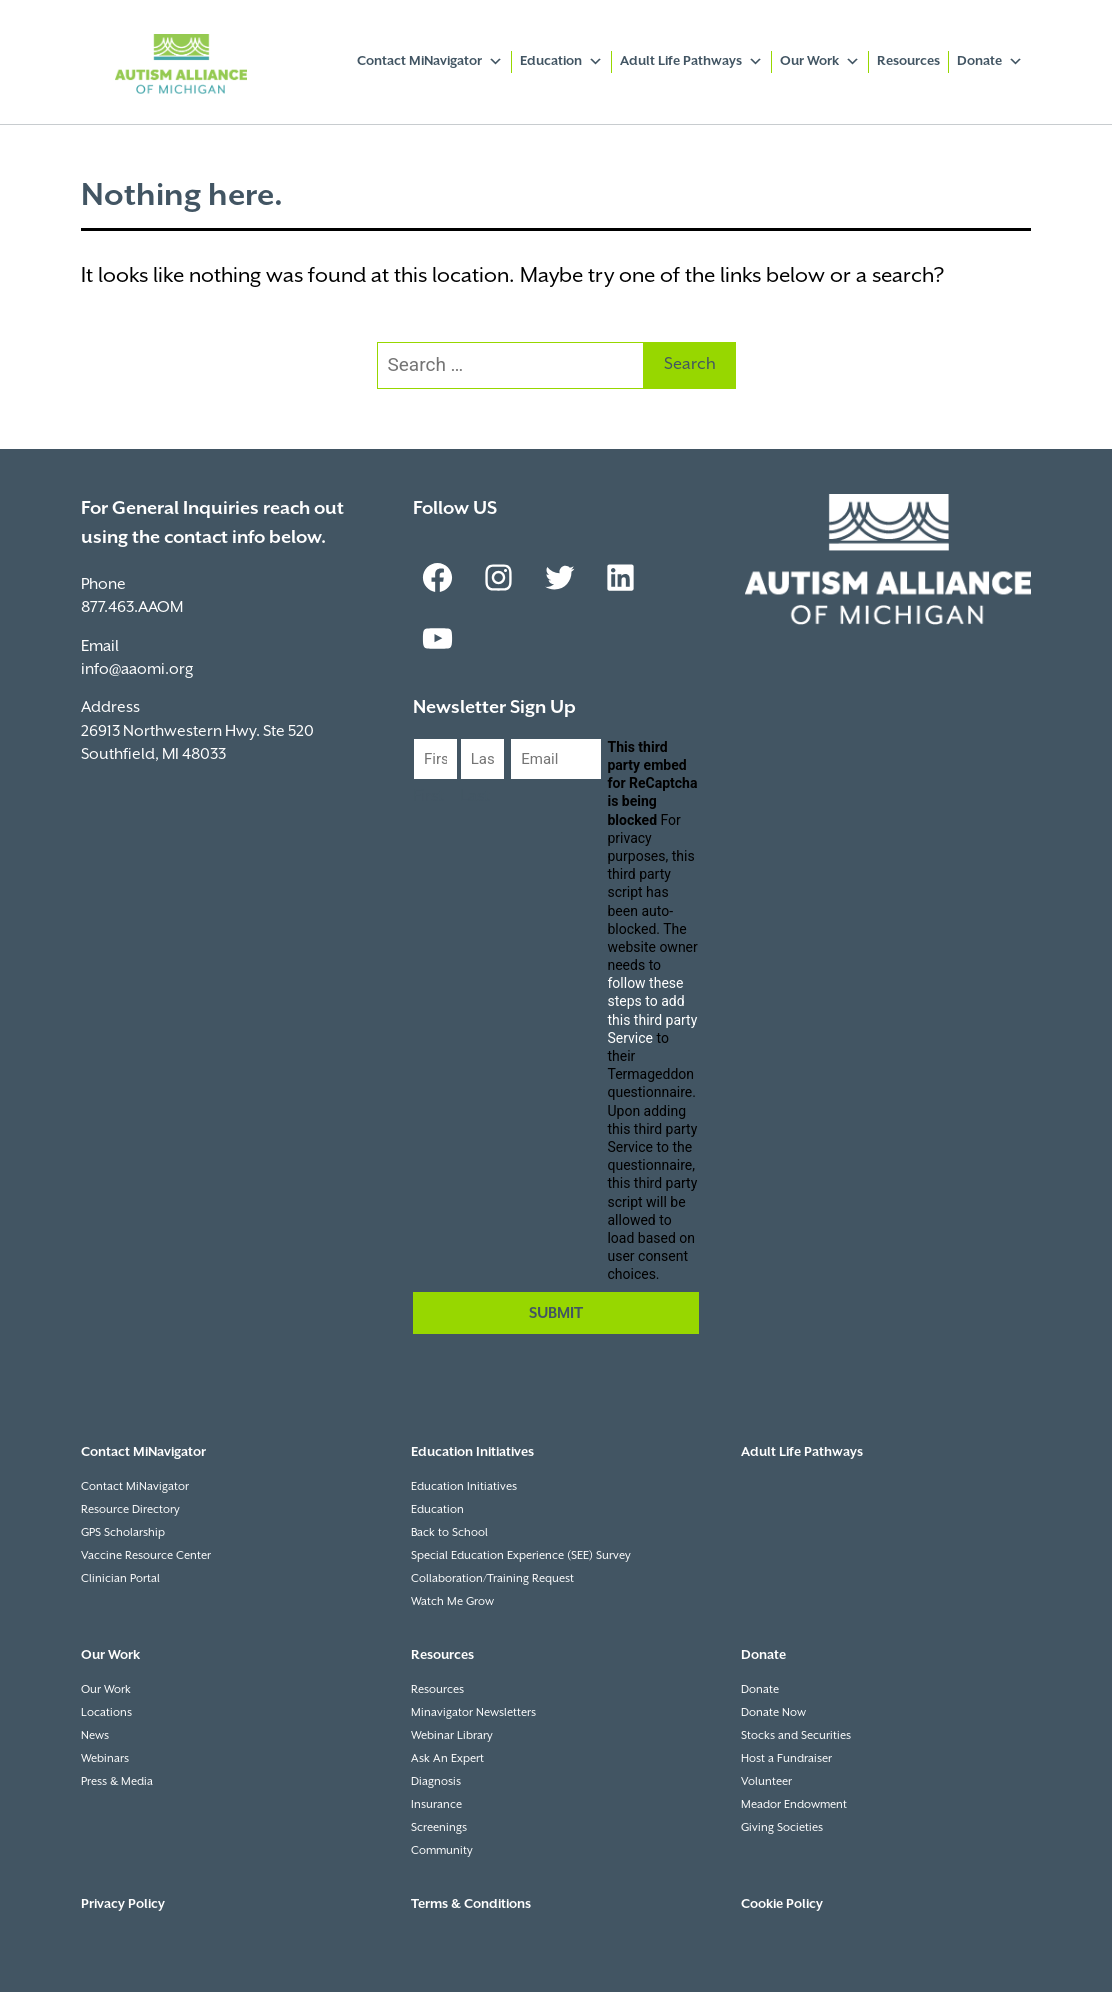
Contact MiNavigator (430, 62)
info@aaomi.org (137, 669)
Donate (990, 62)
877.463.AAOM (132, 607)
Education (561, 62)
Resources (908, 61)
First (428, 796)
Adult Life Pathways (691, 62)
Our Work (820, 62)
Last (475, 796)
